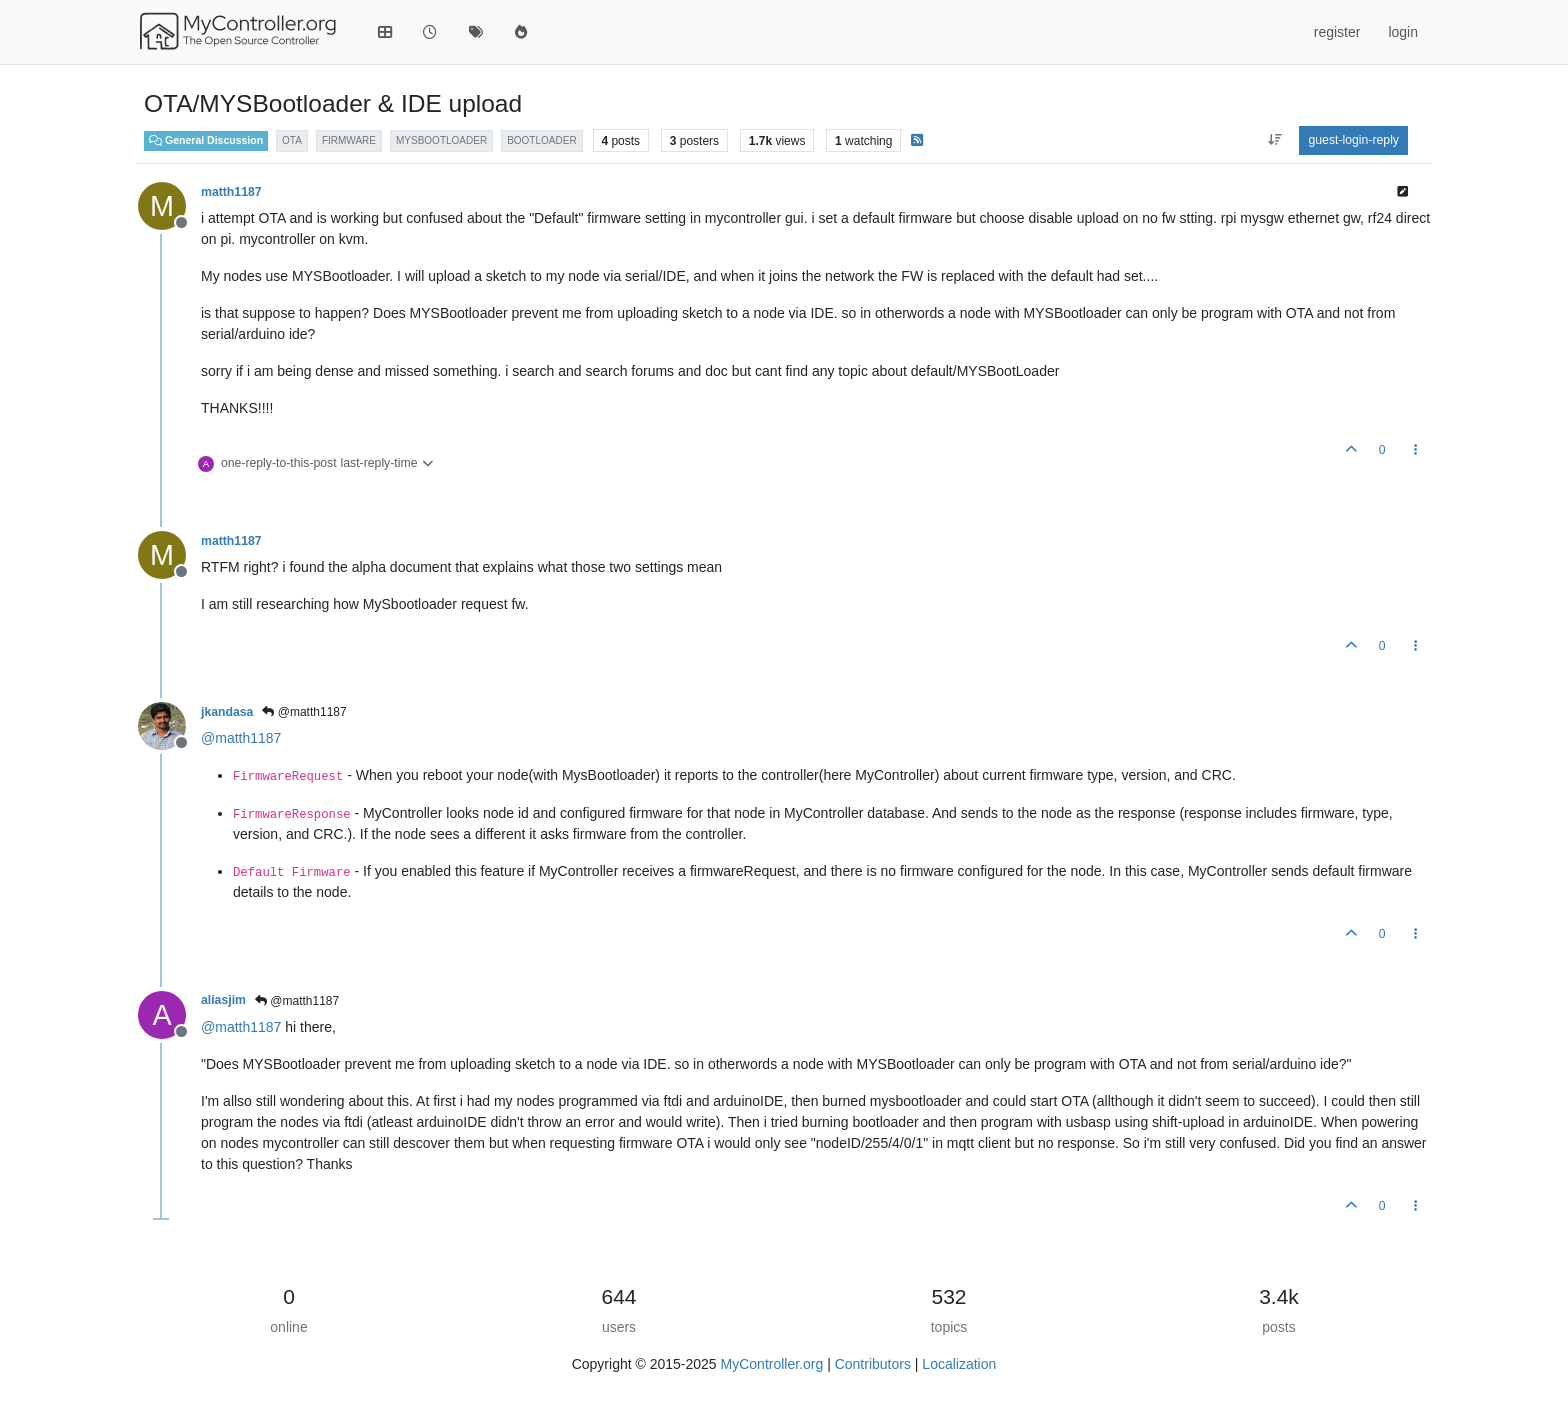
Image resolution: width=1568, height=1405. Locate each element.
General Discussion (206, 140)
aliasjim (223, 1000)
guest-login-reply (1353, 140)
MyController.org (772, 1364)
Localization (959, 1364)
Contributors (873, 1364)
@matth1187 (304, 712)
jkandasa (227, 712)
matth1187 (231, 192)
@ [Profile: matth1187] (241, 738)
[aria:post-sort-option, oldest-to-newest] (1274, 140)
